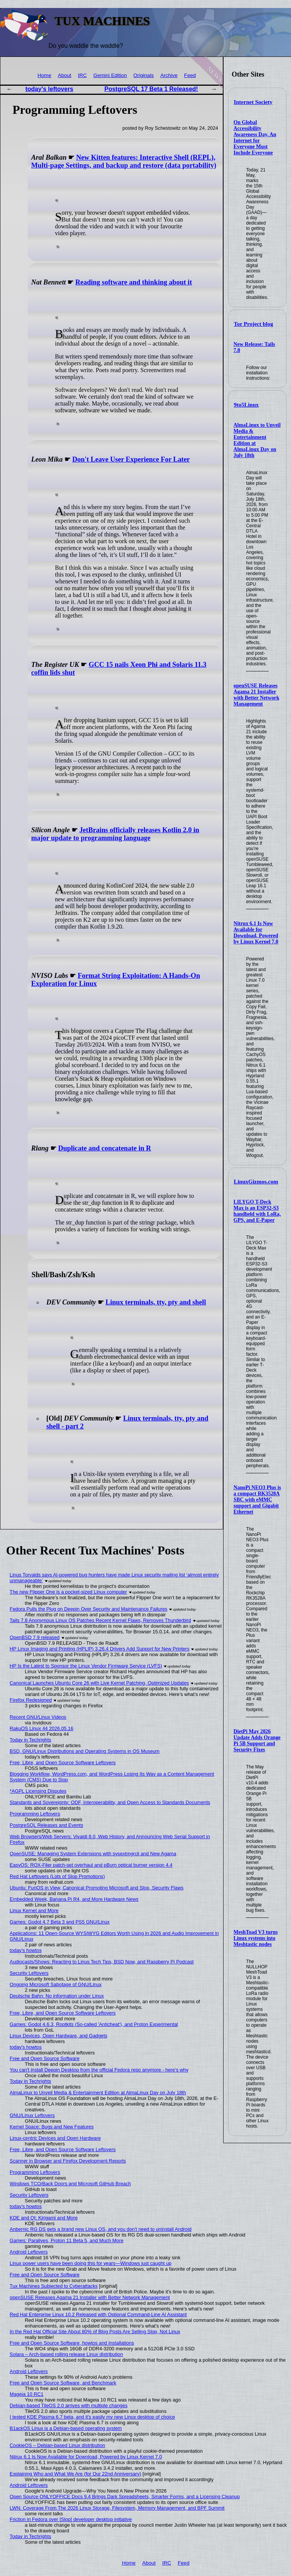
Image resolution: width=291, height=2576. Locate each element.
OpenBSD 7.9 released (35, 1637)
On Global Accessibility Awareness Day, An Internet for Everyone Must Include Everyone (254, 137)
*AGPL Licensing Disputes (38, 1791)
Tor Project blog (253, 324)
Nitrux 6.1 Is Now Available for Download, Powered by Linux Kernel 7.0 (255, 933)
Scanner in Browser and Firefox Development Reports (68, 2161)
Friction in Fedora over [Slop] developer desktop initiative (71, 2519)
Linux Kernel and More (34, 1910)
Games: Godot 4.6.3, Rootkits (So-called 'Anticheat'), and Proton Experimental (94, 2024)
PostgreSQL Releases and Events (46, 1825)
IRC (82, 75)
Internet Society (253, 102)
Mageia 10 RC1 (27, 2394)
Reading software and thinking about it (133, 282)
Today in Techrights (30, 1740)
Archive (168, 75)
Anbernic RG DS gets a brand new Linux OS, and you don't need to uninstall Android (101, 2229)
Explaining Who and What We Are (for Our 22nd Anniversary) (75, 2474)
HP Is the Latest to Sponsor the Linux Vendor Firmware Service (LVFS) (86, 1666)
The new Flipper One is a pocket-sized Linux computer (68, 1592)
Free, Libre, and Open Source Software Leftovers (63, 1762)
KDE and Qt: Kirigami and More (44, 2218)
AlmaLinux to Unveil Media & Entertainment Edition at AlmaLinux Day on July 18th (98, 2092)
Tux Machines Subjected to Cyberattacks (54, 2286)
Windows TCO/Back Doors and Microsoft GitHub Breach (70, 2183)
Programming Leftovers (35, 1814)
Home (44, 75)
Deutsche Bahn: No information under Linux (57, 1996)
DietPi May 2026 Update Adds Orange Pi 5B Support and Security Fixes (256, 1740)
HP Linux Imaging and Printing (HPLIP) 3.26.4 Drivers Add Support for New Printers (99, 1649)
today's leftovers (49, 89)
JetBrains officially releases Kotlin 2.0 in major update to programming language (115, 834)
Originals (143, 75)
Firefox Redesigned (31, 1700)
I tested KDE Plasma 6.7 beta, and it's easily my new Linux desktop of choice (92, 2417)
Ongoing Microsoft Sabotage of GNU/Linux (56, 1984)
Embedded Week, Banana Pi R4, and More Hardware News (74, 1899)
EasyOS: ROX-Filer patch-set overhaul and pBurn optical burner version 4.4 (91, 1865)
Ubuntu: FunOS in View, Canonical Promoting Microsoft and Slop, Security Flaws (97, 1888)
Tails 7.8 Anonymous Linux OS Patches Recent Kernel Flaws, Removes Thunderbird (100, 1620)
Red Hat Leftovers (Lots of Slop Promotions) (57, 1876)
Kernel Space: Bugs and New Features (52, 2127)
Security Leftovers (29, 1973)
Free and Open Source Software (45, 2058)
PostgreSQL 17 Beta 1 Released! (151, 89)
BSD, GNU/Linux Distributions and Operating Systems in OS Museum (85, 1751)
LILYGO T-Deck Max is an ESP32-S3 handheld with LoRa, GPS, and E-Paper (257, 1211)
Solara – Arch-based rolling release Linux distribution (66, 2354)
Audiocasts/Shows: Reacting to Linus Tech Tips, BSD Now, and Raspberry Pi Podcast (102, 1962)
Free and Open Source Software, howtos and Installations (72, 2343)
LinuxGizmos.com (256, 1182)
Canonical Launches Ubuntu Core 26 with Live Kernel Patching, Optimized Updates (99, 1683)
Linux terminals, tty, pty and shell (155, 1302)
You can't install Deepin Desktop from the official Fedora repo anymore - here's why (99, 2070)
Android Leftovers (29, 2252)
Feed (190, 75)
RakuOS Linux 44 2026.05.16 (42, 1728)
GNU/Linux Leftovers (32, 2115)
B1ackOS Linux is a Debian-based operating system (66, 2428)
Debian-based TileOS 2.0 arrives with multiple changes (69, 2405)
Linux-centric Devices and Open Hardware (55, 2138)
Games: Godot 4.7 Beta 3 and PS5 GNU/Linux (60, 1922)
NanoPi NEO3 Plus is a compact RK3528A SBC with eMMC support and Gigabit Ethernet (257, 1500)
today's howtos (26, 1950)
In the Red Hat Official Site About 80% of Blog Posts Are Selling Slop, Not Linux (95, 2331)
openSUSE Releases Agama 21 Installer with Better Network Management (256, 695)
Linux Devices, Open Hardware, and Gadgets (59, 2035)
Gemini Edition (110, 75)
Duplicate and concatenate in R (104, 1148)
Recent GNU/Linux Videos (38, 1717)
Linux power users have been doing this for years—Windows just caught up (91, 2263)
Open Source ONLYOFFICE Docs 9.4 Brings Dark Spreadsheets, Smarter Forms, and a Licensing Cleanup (125, 2496)
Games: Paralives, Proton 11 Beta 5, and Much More (67, 2240)
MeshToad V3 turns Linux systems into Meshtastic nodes (255, 1938)
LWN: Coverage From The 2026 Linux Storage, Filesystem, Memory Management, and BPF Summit (117, 2508)
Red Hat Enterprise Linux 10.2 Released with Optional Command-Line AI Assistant (98, 2314)
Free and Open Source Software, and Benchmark (63, 2383)
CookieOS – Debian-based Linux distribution (57, 2445)
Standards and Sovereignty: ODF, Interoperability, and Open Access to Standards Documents (110, 1802)
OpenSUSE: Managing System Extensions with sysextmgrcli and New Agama (93, 1853)
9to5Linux (246, 405)
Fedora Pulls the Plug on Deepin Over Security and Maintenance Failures (88, 1609)
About (65, 75)
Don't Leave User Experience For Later (131, 459)
